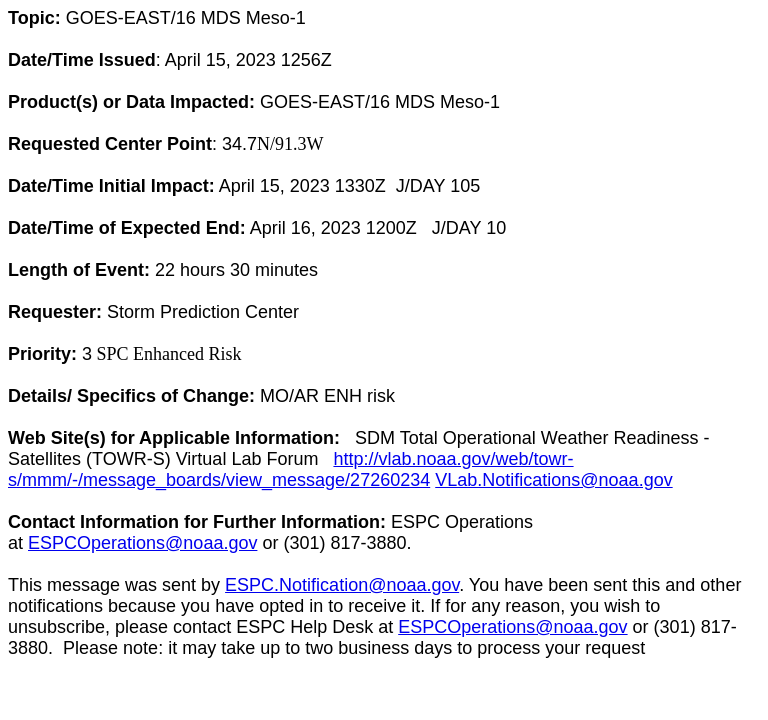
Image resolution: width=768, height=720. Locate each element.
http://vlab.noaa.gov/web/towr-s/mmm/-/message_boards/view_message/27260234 (291, 469)
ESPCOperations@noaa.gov (142, 543)
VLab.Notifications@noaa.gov (553, 480)
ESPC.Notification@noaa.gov (342, 585)
